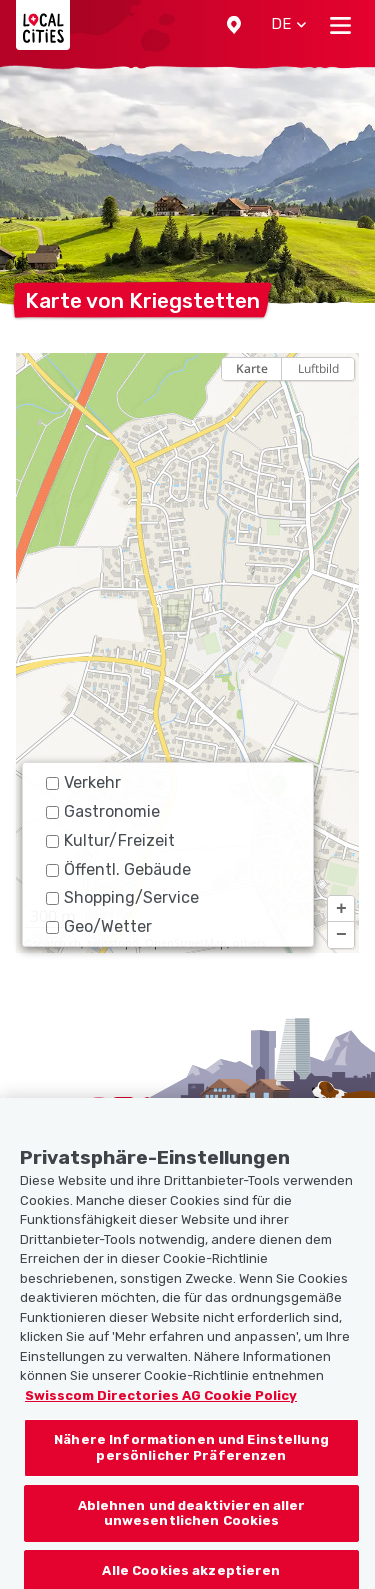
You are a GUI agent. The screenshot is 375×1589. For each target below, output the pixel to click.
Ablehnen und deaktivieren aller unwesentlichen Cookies (192, 1530)
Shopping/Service (122, 897)
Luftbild (318, 368)
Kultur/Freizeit (110, 840)
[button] (234, 25)
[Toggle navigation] (340, 25)
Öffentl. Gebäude (118, 869)
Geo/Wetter (99, 926)
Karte (252, 368)
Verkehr (83, 782)
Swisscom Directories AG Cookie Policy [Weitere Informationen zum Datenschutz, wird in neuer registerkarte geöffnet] (161, 1413)
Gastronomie (103, 811)
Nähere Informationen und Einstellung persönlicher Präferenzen (191, 1465)
